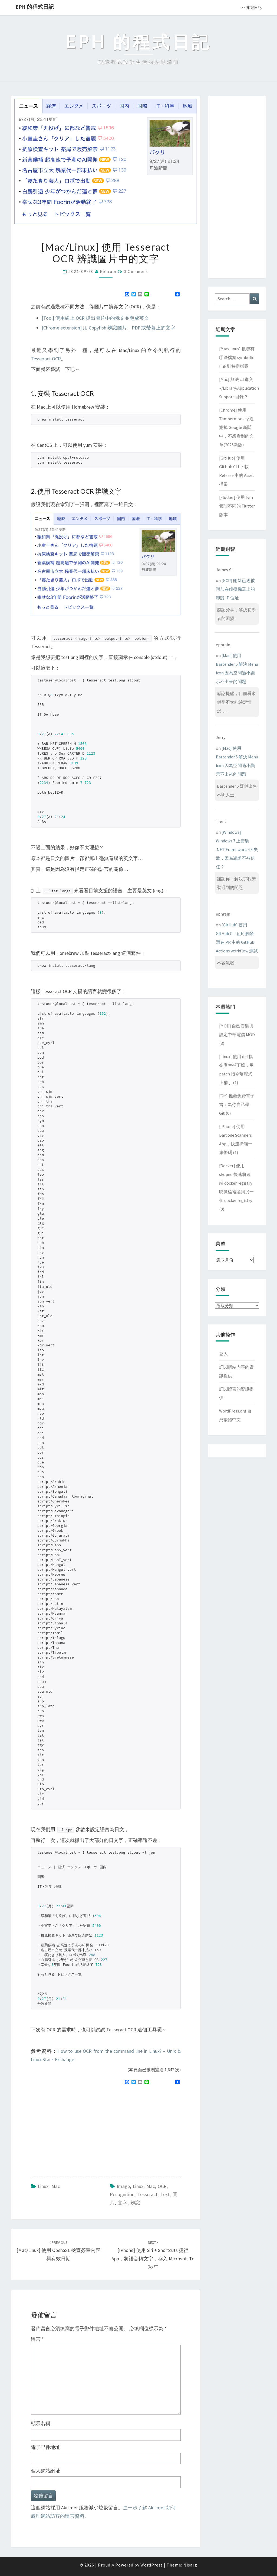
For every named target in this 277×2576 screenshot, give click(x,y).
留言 (37, 2339)
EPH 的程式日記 (34, 6)
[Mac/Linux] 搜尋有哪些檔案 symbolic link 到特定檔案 (237, 357)
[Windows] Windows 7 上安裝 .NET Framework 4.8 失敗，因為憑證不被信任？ (237, 849)
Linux (43, 2186)
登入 (223, 1353)
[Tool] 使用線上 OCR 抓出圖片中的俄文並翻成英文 (95, 318)
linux (138, 2186)
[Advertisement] (76, 2128)
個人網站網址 (45, 2471)
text (165, 2194)
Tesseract (147, 2194)
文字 (122, 2203)
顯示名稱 (40, 2423)
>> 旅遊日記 (251, 7)
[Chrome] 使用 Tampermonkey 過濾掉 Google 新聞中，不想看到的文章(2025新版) (236, 427)
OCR (162, 2186)
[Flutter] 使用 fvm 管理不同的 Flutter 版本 (237, 505)
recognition (122, 2194)
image (123, 2186)
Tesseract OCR (46, 358)
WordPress (151, 2565)
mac (150, 2186)
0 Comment (136, 271)
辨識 (135, 2203)
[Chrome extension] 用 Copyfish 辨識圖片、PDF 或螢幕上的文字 (108, 328)
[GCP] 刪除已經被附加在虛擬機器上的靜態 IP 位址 (235, 589)
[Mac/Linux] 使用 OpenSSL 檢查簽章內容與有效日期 (58, 2251)
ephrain (108, 271)
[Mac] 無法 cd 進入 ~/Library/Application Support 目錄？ (239, 388)
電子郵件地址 (45, 2447)
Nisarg (190, 2565)
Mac (55, 2186)
